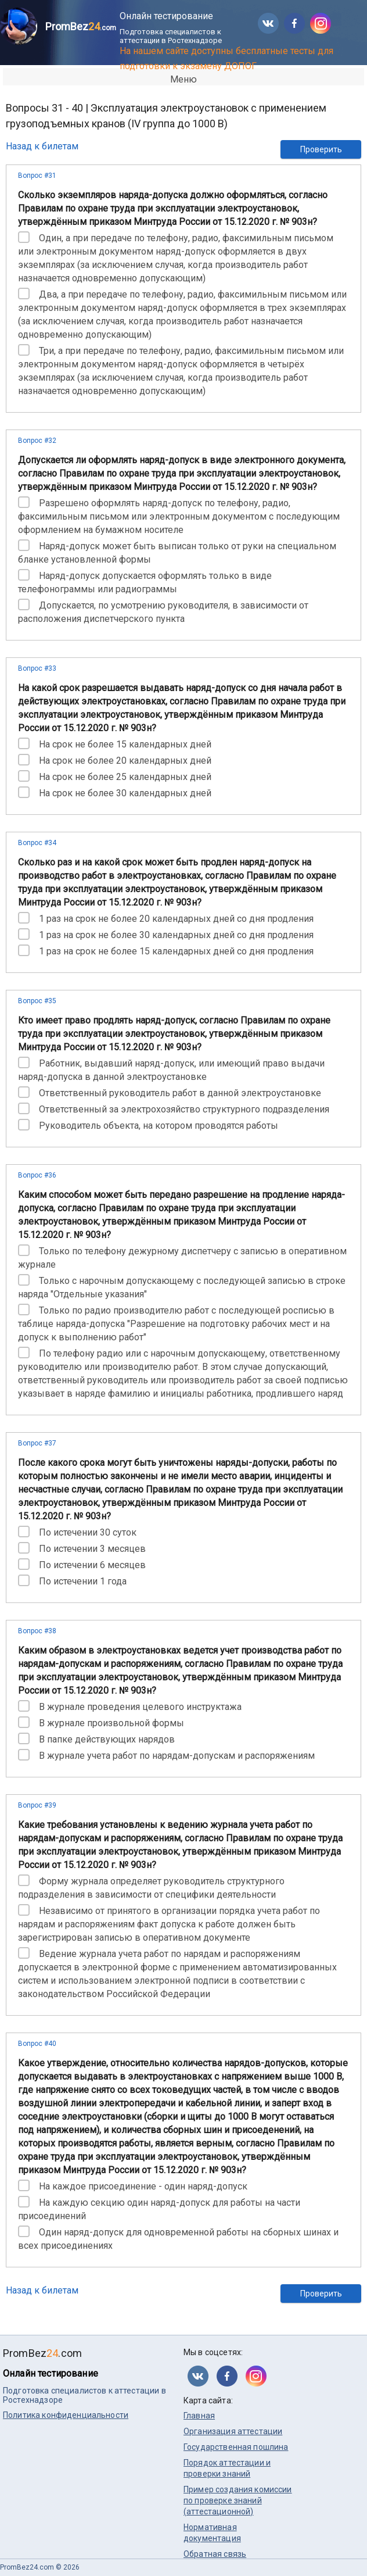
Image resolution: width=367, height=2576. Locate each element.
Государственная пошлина (236, 2447)
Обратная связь (215, 2554)
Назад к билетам (42, 146)
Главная (199, 2415)
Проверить (321, 149)
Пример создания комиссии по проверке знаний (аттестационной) (238, 2500)
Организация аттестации (233, 2431)
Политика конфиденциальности (65, 2415)
